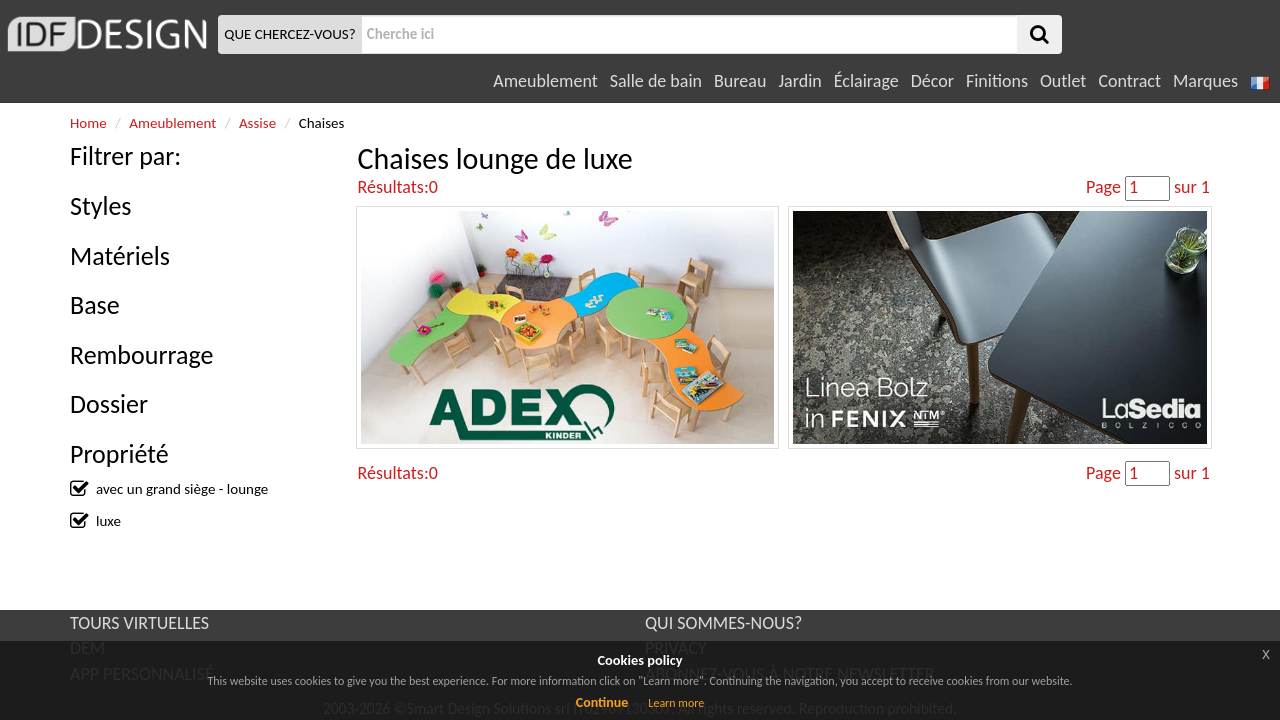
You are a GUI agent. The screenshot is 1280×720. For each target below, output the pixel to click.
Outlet (1063, 81)
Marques (1205, 81)
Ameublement (545, 81)
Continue (602, 702)
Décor (932, 81)
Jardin (799, 81)
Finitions (997, 81)
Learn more (676, 703)
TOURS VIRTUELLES (139, 623)
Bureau (740, 81)
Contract (1129, 81)
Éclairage (866, 81)
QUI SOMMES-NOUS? (723, 623)
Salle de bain (656, 81)
